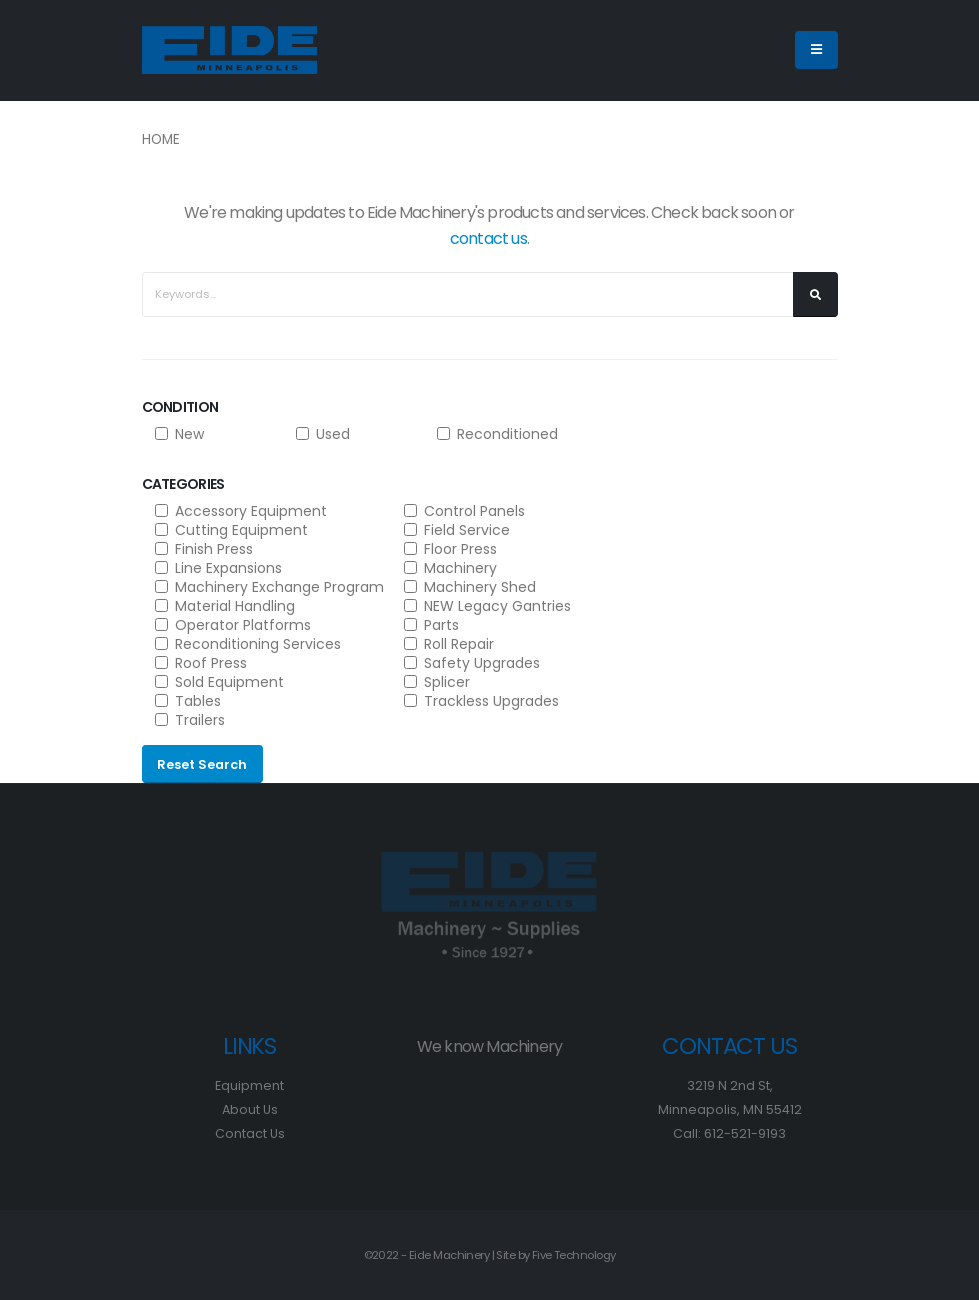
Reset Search (202, 764)
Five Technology (574, 1255)
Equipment (249, 1085)
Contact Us (250, 1133)
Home (161, 139)
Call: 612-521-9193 (729, 1133)
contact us (488, 238)
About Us (250, 1109)
